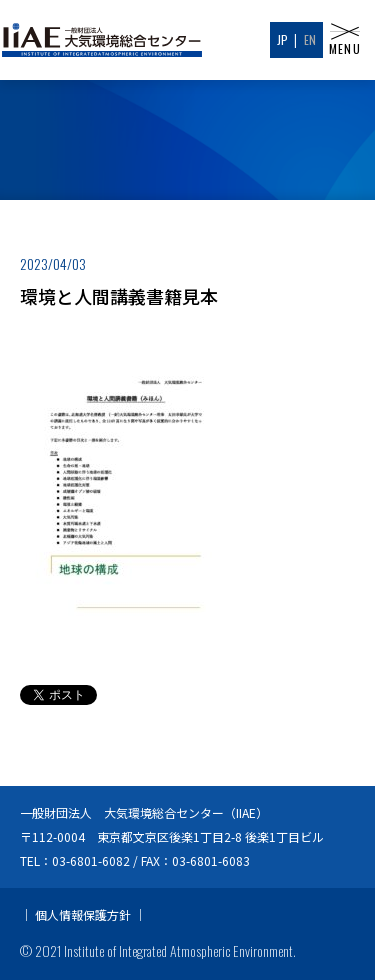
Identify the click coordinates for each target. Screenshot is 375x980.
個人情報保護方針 (83, 914)
